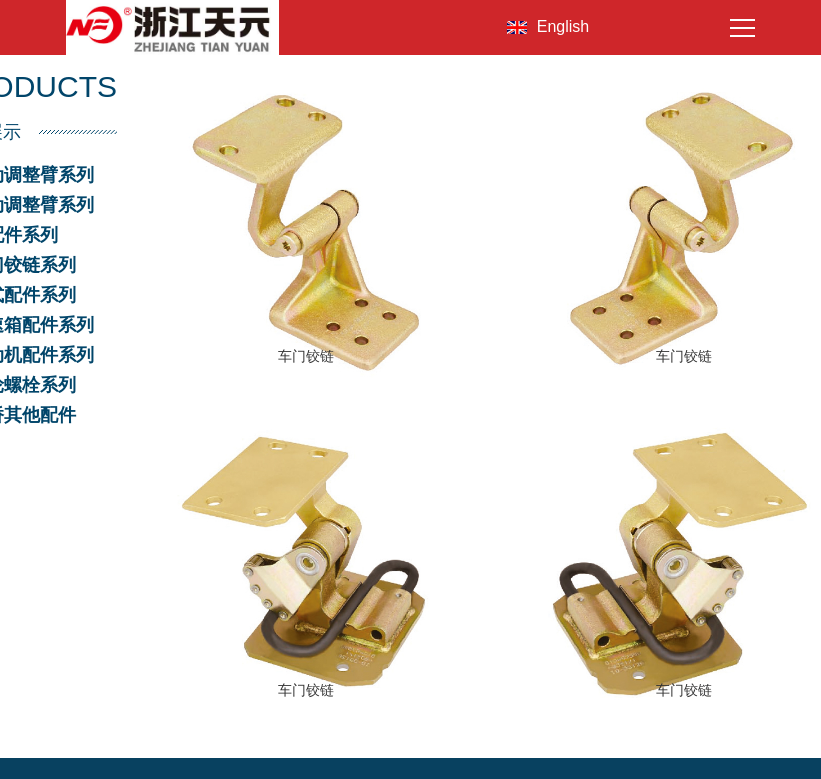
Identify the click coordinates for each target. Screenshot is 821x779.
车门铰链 (306, 356)
